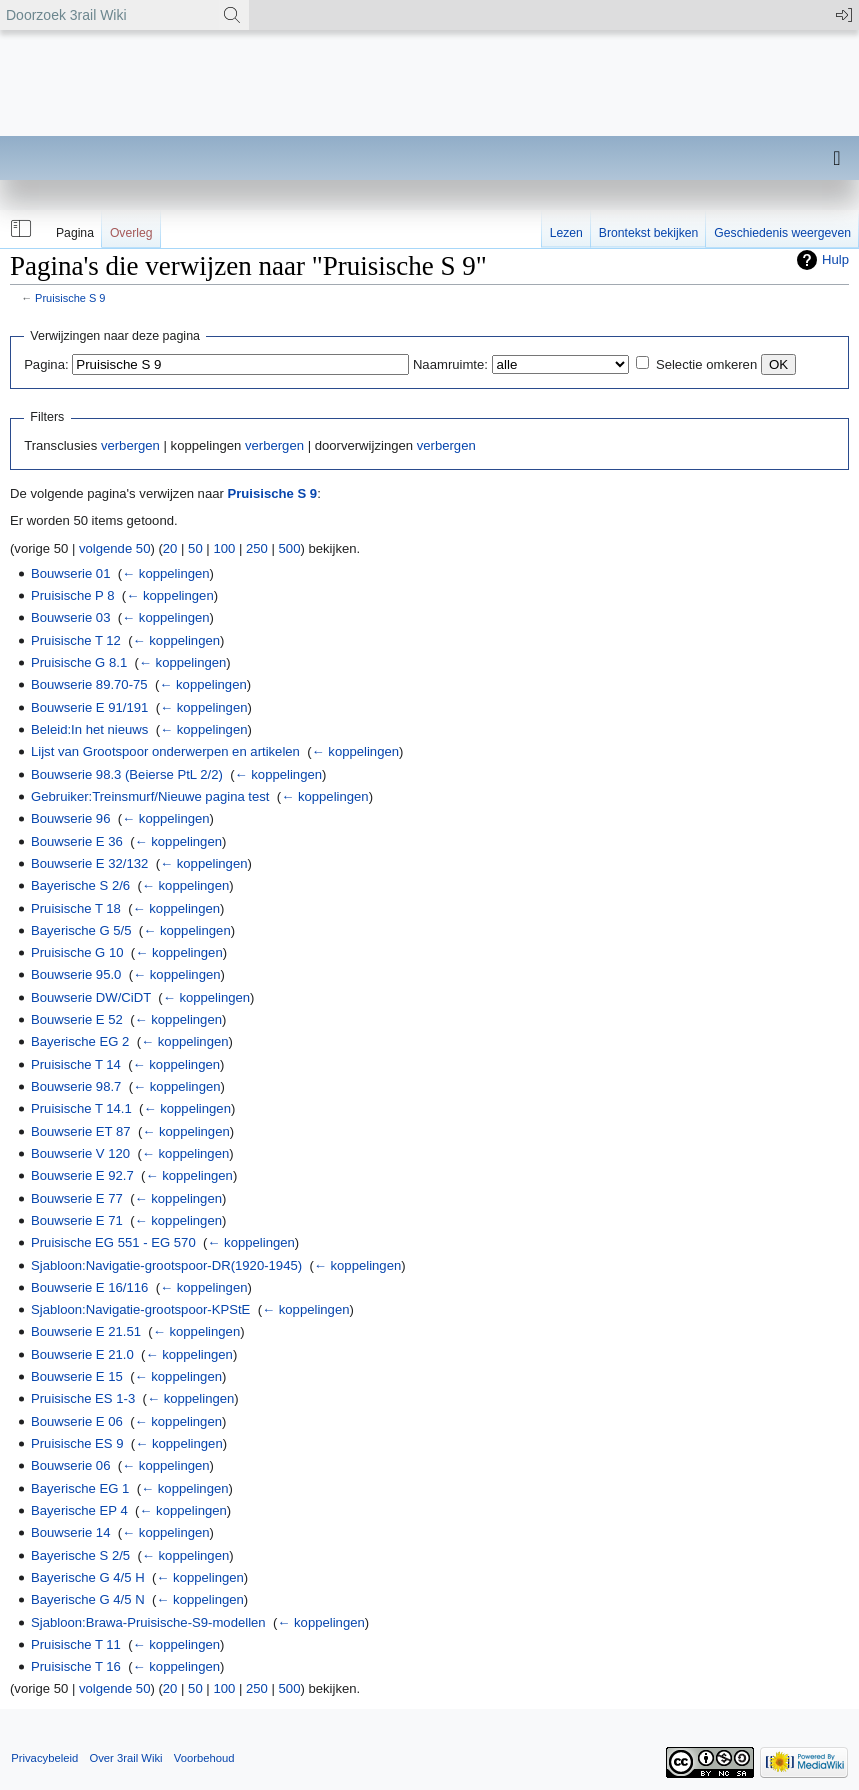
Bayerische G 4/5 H (88, 1577)
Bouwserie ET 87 (81, 1131)
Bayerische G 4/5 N (88, 1599)
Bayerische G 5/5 (81, 930)
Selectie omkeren (706, 364)
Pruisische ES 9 (77, 1443)
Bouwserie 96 (70, 818)
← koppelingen (165, 573)
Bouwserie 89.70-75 (89, 684)
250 (257, 548)
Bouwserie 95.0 (76, 974)
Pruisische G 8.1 (79, 662)
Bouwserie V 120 (80, 1153)
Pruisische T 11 (76, 1644)
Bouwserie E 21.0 (82, 1354)
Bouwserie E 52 (77, 1019)
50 (195, 548)
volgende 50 (114, 548)
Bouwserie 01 (70, 573)
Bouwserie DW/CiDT (91, 997)
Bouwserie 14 (70, 1532)
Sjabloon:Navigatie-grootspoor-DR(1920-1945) (166, 1265)
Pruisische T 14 (76, 1064)
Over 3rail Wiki (125, 1758)
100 (224, 548)
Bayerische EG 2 (80, 1041)
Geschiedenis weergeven (782, 233)
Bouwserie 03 (70, 617)
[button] (19, 229)
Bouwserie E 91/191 (89, 707)
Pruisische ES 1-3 (83, 1398)
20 (170, 548)
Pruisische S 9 (70, 298)
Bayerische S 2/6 (80, 885)
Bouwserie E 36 (77, 841)
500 (290, 548)
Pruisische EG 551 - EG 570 (113, 1242)
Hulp (835, 259)
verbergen (130, 445)
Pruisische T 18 (76, 908)
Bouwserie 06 (70, 1465)
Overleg (131, 233)
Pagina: (46, 364)
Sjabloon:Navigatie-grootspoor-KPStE (140, 1309)
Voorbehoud (204, 1758)
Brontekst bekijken (648, 233)
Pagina (75, 233)
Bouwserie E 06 (77, 1421)
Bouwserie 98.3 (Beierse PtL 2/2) (127, 774)
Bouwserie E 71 (77, 1220)
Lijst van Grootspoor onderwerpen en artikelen (165, 751)
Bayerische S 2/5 (80, 1555)
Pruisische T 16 (76, 1666)
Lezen (566, 233)
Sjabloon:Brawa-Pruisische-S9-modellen (148, 1622)
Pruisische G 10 (77, 952)
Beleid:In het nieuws (89, 729)
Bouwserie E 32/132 (89, 863)
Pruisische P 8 (73, 595)
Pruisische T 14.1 (81, 1108)
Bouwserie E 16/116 (89, 1287)
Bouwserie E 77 (77, 1198)
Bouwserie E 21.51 (86, 1331)
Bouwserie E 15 (77, 1376)
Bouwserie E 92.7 (82, 1175)
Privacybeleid (44, 1758)
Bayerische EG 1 (80, 1488)
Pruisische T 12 (76, 640)
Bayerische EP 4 (79, 1510)
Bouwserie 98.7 (76, 1086)
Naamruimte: (450, 364)
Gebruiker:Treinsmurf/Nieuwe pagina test (150, 796)
